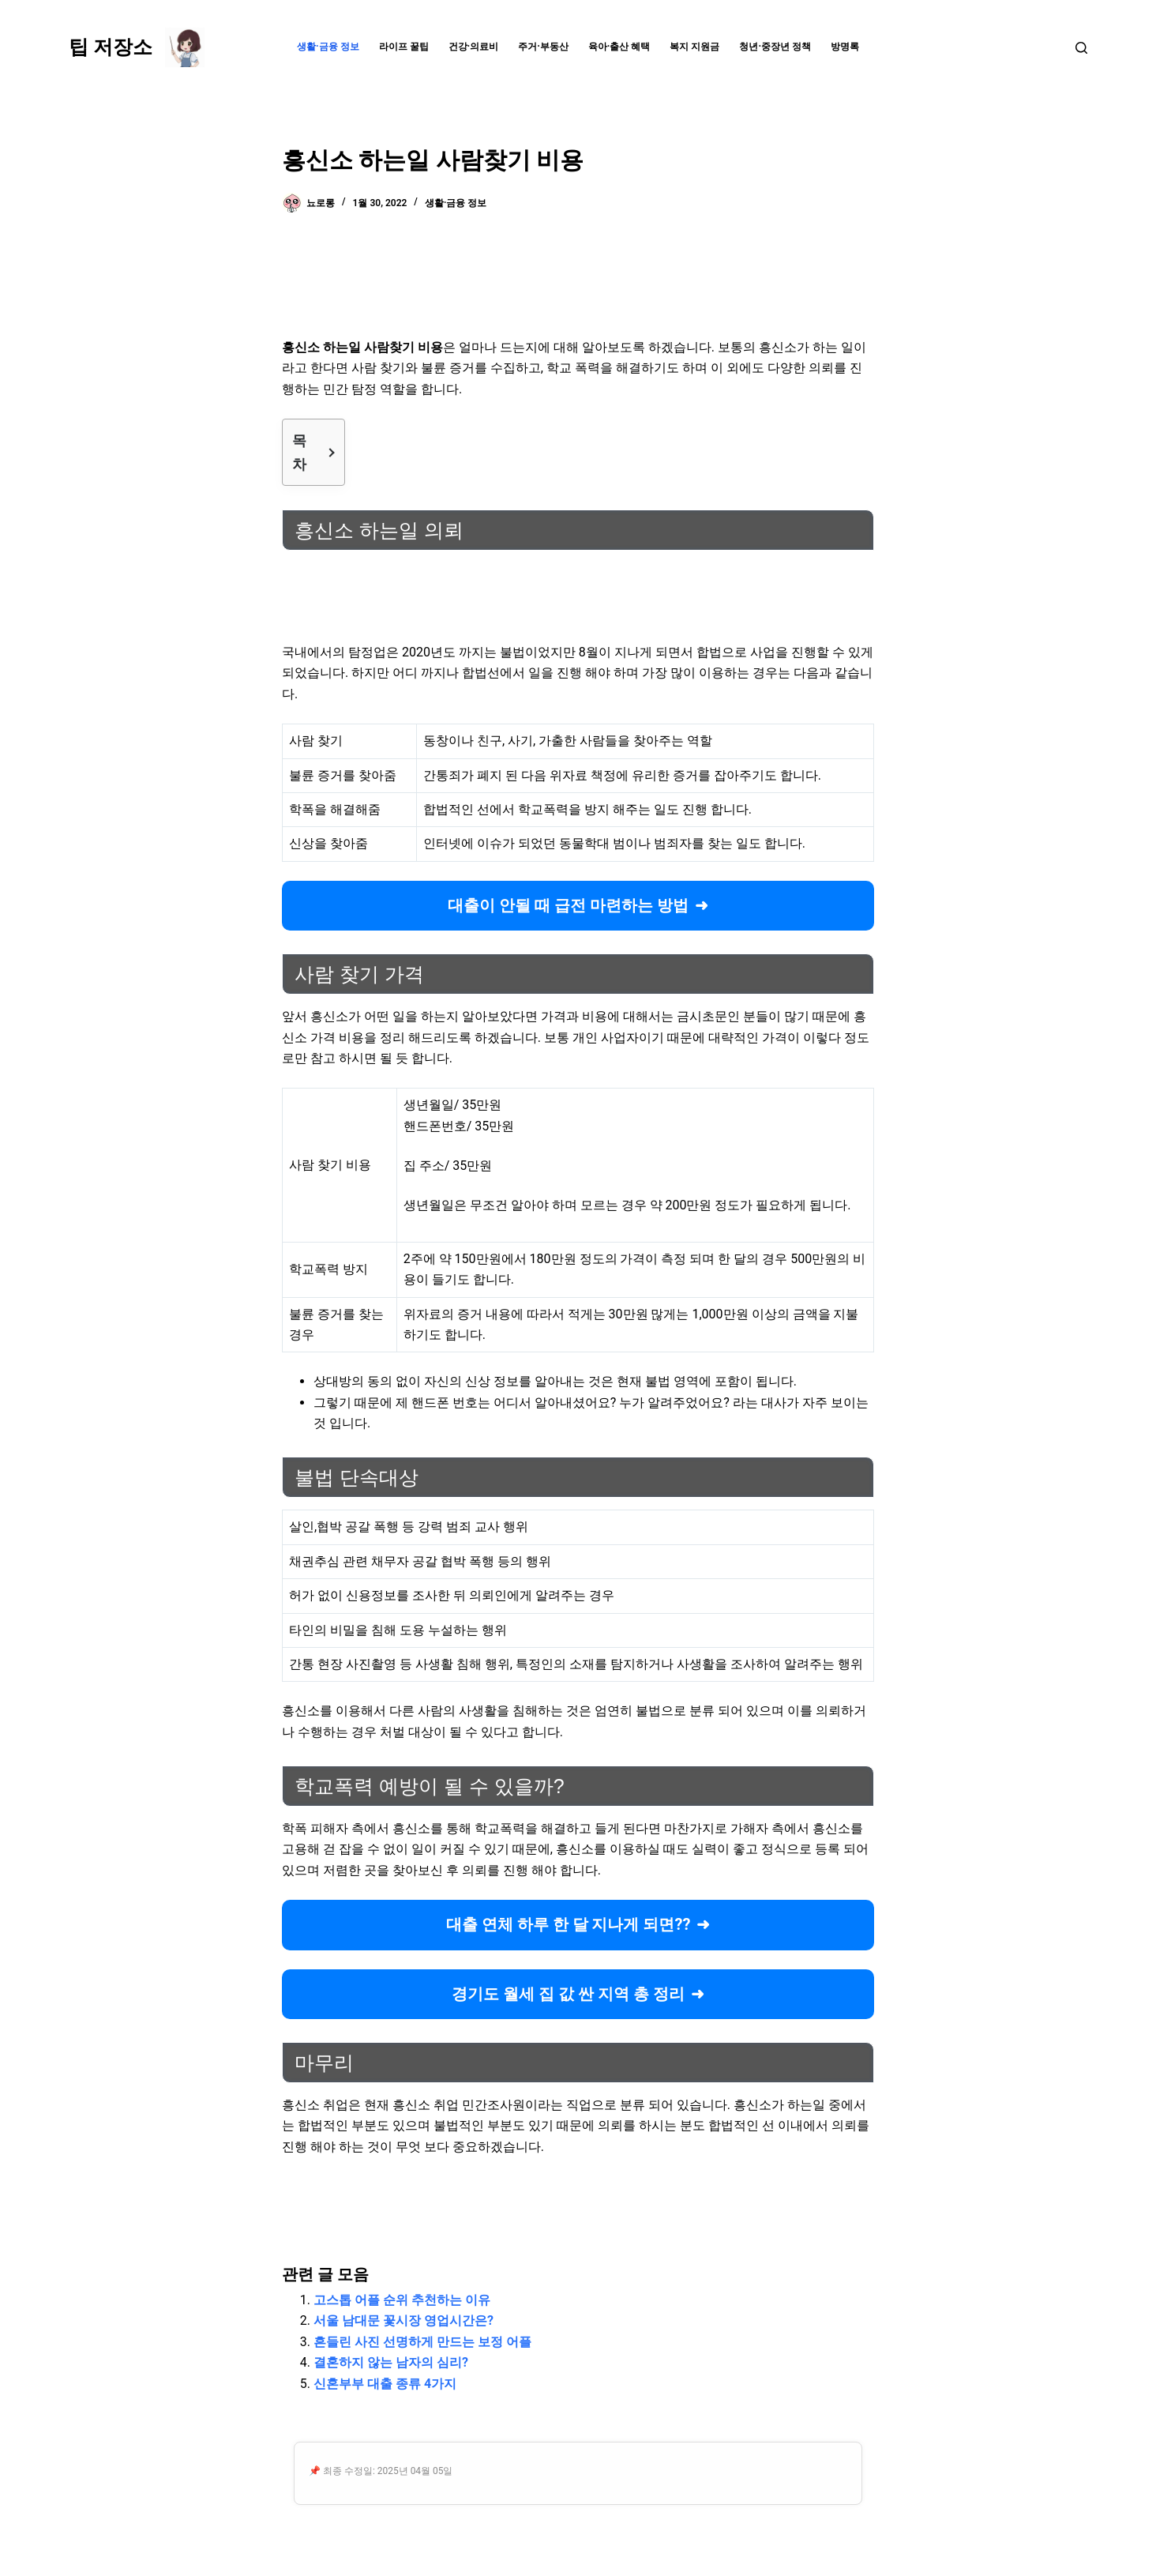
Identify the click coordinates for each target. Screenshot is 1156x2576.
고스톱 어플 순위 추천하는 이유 (401, 2299)
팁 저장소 (110, 47)
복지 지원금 (694, 46)
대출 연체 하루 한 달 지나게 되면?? (568, 1924)
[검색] (1081, 48)
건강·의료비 (474, 46)
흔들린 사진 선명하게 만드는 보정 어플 (422, 2341)
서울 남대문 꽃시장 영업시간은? (403, 2320)
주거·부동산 (543, 46)
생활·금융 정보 (328, 46)
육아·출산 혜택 (619, 46)
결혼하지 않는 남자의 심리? (390, 2362)
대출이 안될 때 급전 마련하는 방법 (568, 905)
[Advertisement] (578, 280)
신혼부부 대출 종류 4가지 (384, 2383)
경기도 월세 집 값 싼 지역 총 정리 (568, 1993)
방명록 (845, 46)
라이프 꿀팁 (404, 46)
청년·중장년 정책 (775, 46)
